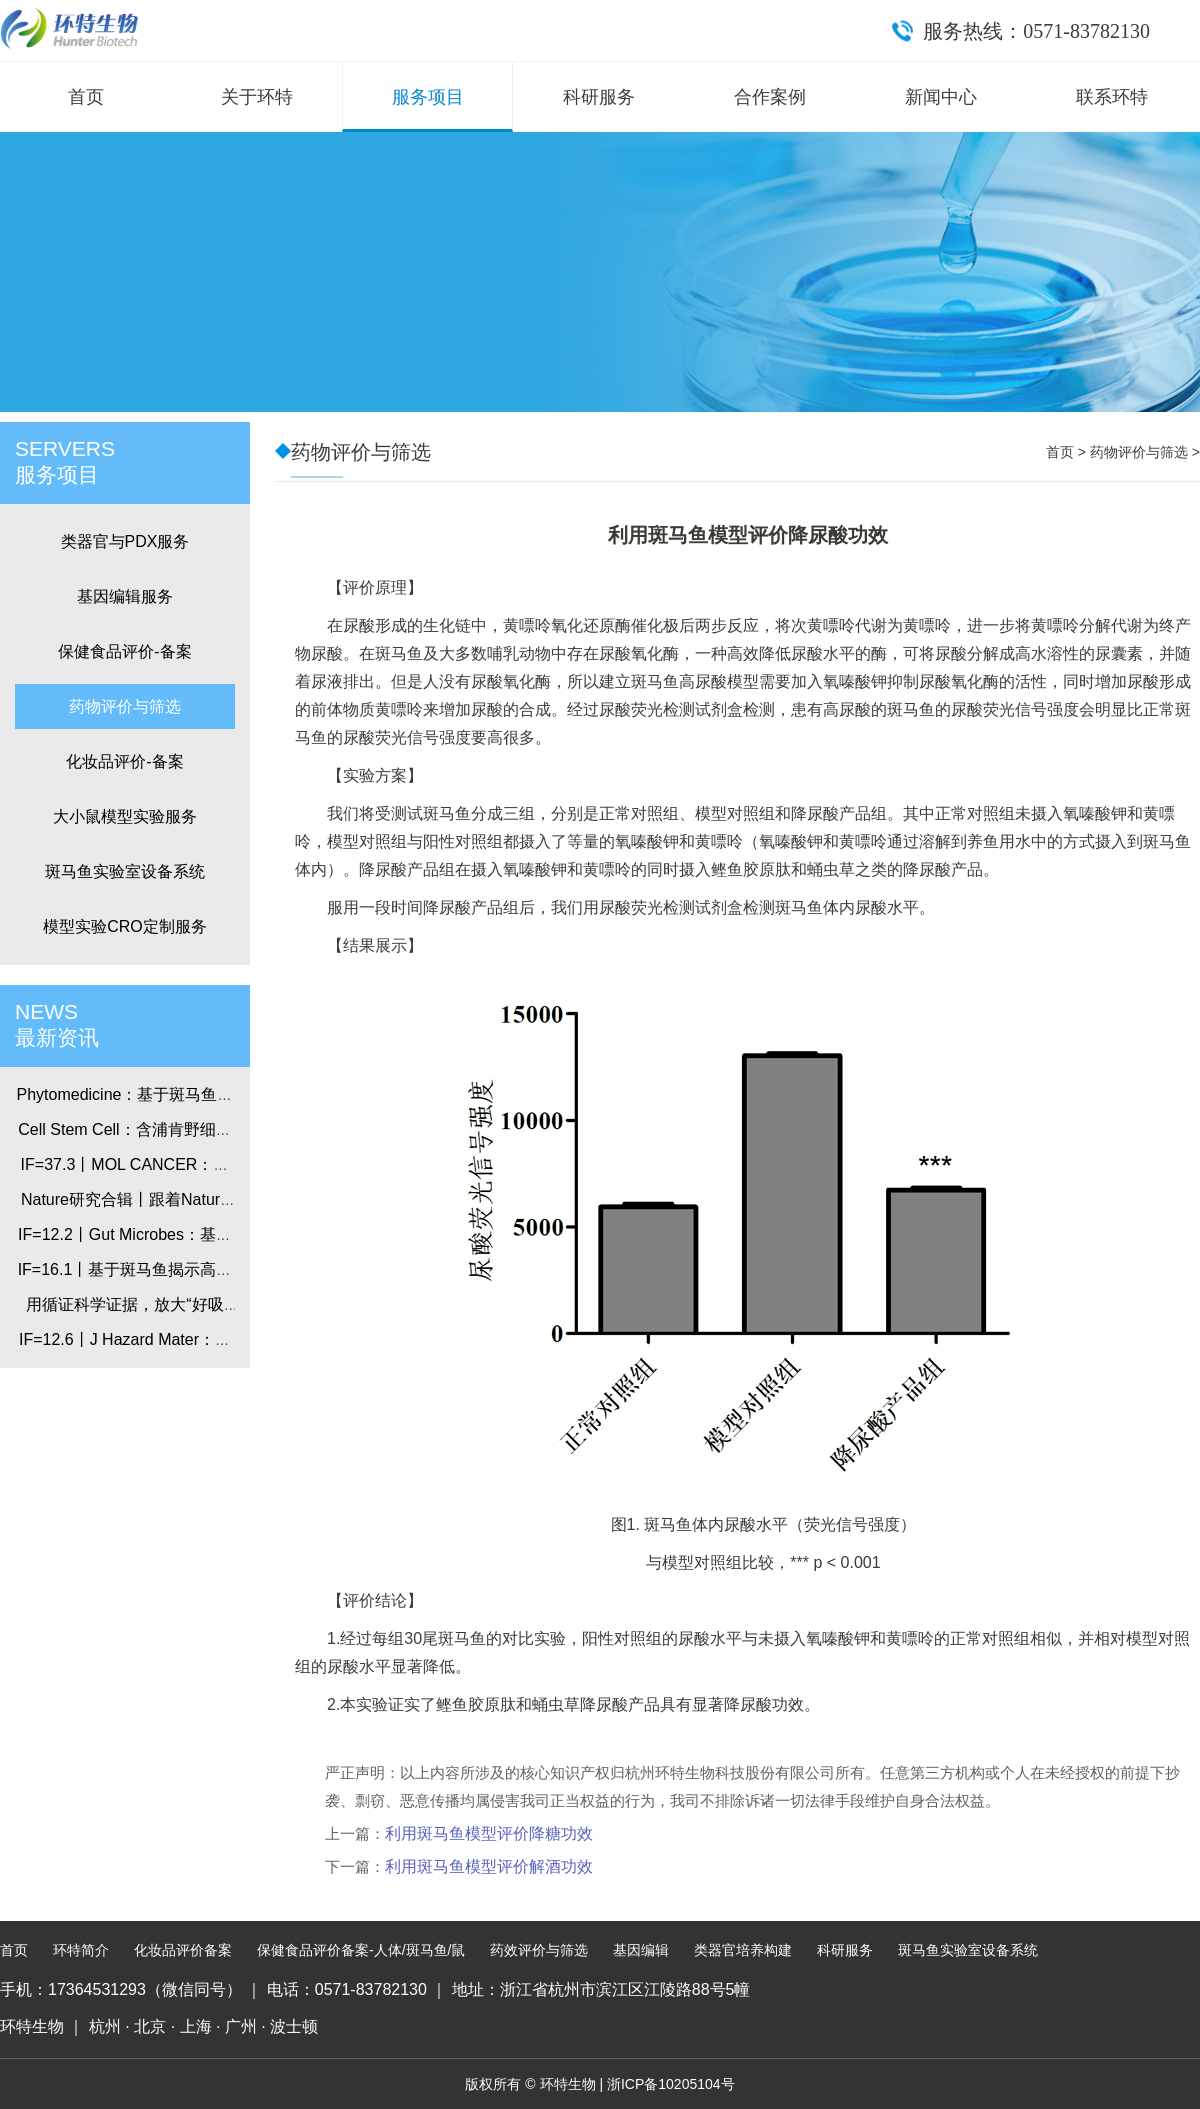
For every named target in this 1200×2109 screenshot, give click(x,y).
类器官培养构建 (743, 1950)
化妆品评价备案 (183, 1950)
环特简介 (81, 1950)
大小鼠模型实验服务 (125, 816)
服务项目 (428, 97)
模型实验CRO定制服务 (125, 926)
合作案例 (770, 97)
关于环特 (257, 97)
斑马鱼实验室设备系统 (125, 871)
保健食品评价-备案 (124, 651)
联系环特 (1112, 97)
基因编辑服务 (125, 596)
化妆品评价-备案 (124, 761)
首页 (86, 97)
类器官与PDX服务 (125, 541)
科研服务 (599, 97)
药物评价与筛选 (125, 706)
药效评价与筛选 (539, 1950)
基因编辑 (641, 1950)
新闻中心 (941, 97)
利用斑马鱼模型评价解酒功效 (489, 1866)
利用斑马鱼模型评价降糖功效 (489, 1833)
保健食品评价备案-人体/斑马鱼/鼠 (361, 1950)
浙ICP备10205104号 (671, 2084)
